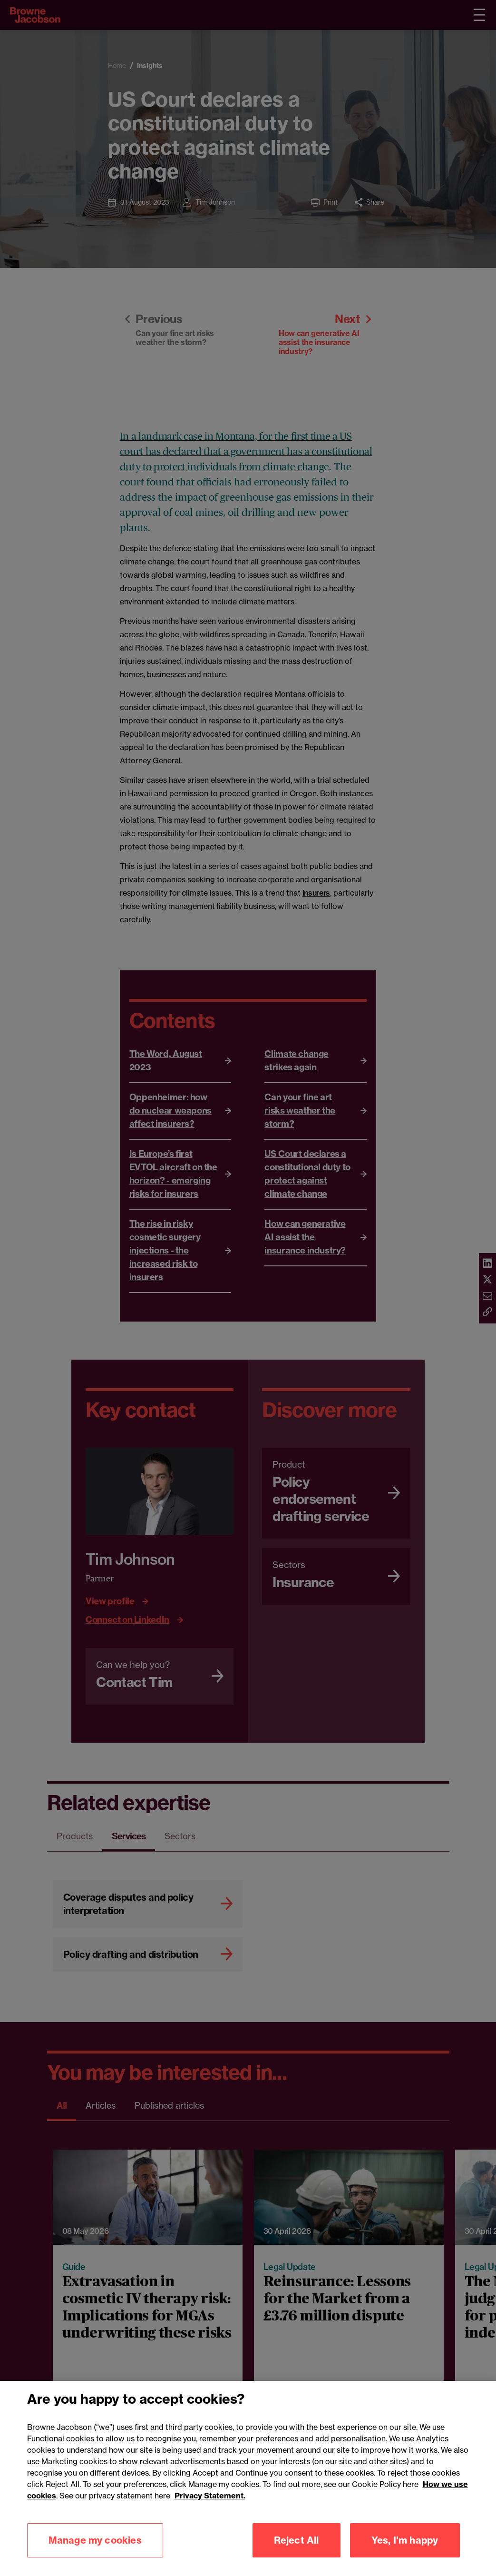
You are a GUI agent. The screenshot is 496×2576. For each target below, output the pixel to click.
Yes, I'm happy (404, 2554)
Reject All (296, 2554)
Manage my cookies (95, 2554)
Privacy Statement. (210, 2510)
